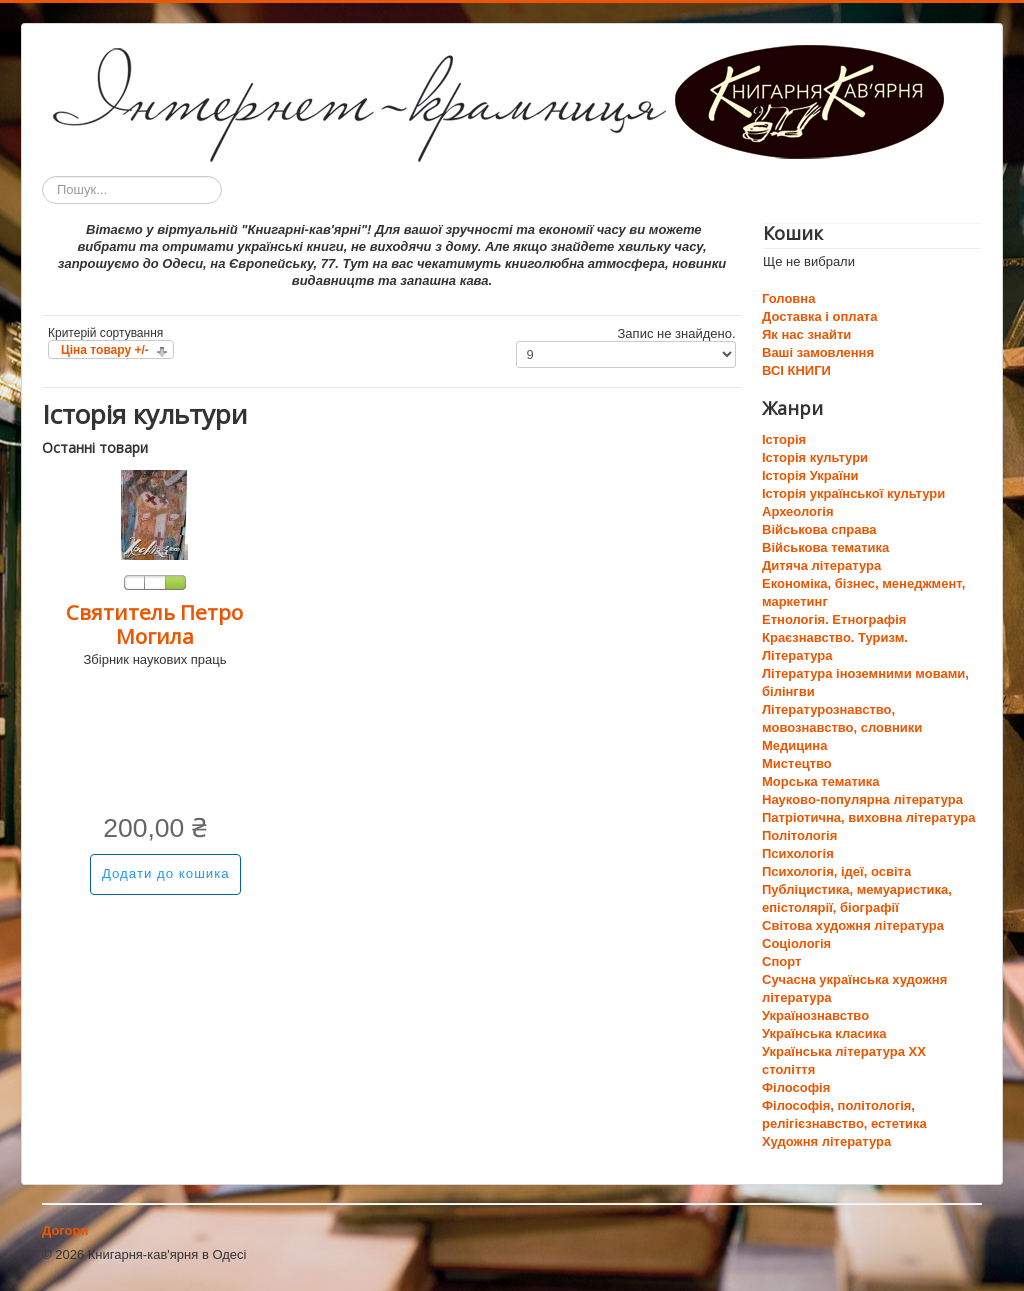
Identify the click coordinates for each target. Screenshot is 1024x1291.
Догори (65, 1230)
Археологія (798, 511)
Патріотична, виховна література (868, 817)
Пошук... (42, 176)
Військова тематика (825, 547)
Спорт (781, 961)
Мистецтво (797, 763)
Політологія (799, 835)
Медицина (794, 745)
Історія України (810, 475)
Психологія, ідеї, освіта (836, 871)
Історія (784, 439)
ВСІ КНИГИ (796, 370)
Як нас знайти (806, 334)
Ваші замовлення (818, 352)
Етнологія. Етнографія (834, 619)
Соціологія (796, 943)
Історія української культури (853, 493)
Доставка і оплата (819, 316)
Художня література (826, 1141)
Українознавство (815, 1015)
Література (797, 655)
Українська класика (824, 1033)
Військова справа (819, 529)
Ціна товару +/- (105, 350)
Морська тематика (820, 781)
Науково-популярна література (862, 799)
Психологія (798, 853)
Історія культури (815, 457)
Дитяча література (821, 565)
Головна (788, 298)
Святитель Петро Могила (154, 624)
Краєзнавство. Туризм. (835, 637)
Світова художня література (853, 925)
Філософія (796, 1087)
